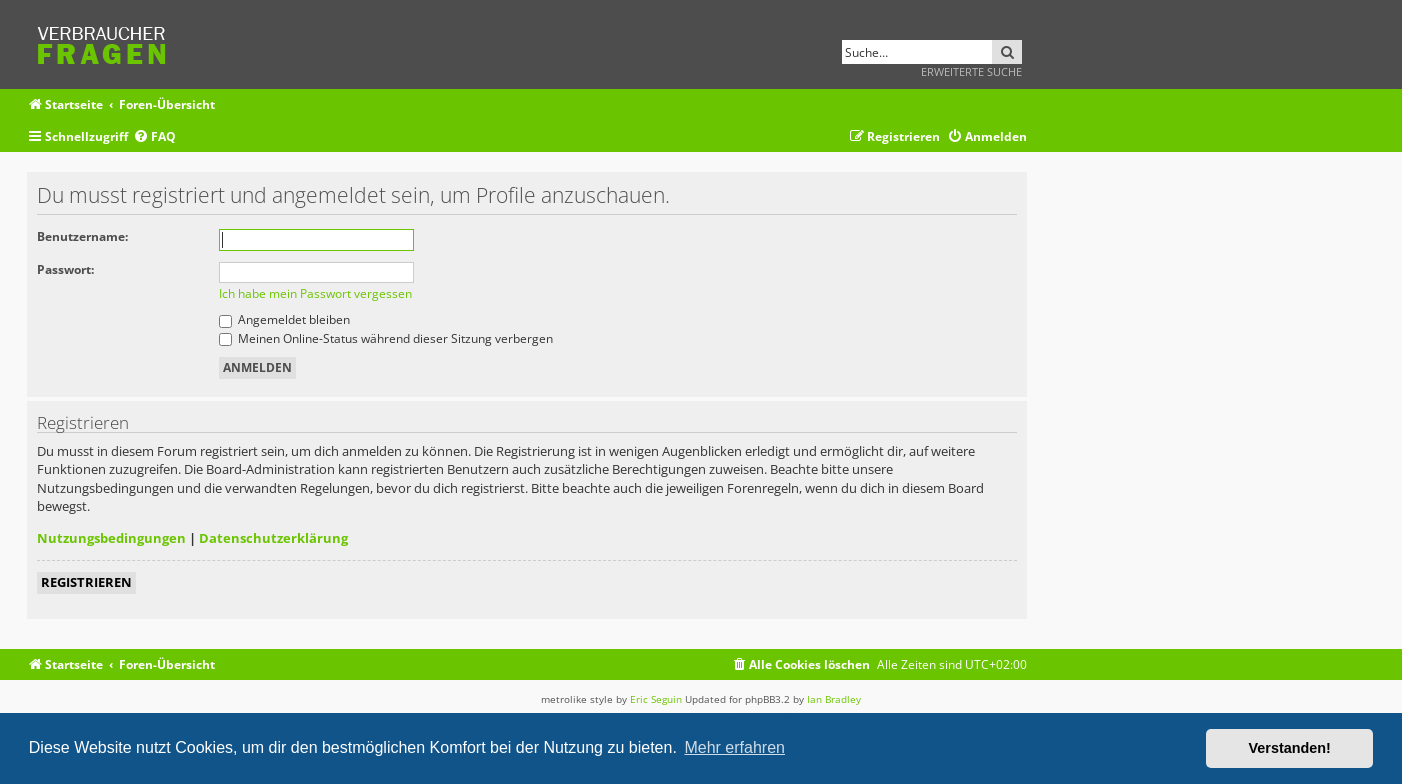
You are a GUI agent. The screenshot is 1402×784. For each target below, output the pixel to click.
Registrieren (86, 582)
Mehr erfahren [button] (734, 747)
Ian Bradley (834, 699)
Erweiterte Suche (971, 71)
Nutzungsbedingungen (111, 538)
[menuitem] (154, 137)
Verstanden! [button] (1290, 748)
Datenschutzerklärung (273, 538)
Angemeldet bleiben (284, 319)
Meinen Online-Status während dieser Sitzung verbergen (386, 338)
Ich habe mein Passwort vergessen (315, 293)
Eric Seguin (656, 699)
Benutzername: (82, 236)
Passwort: (65, 269)
